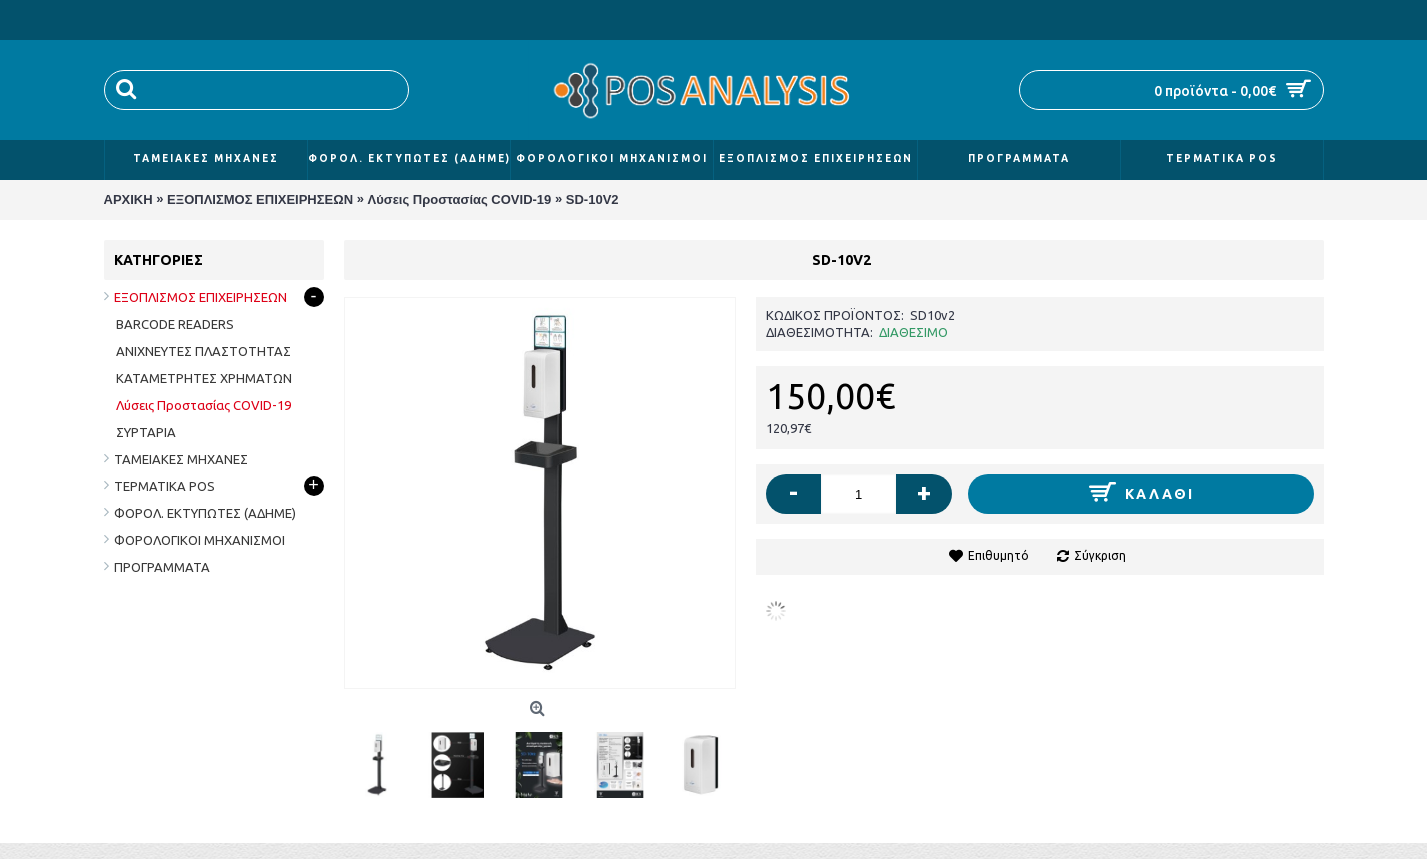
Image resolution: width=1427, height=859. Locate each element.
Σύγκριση (1100, 555)
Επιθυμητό (998, 555)
